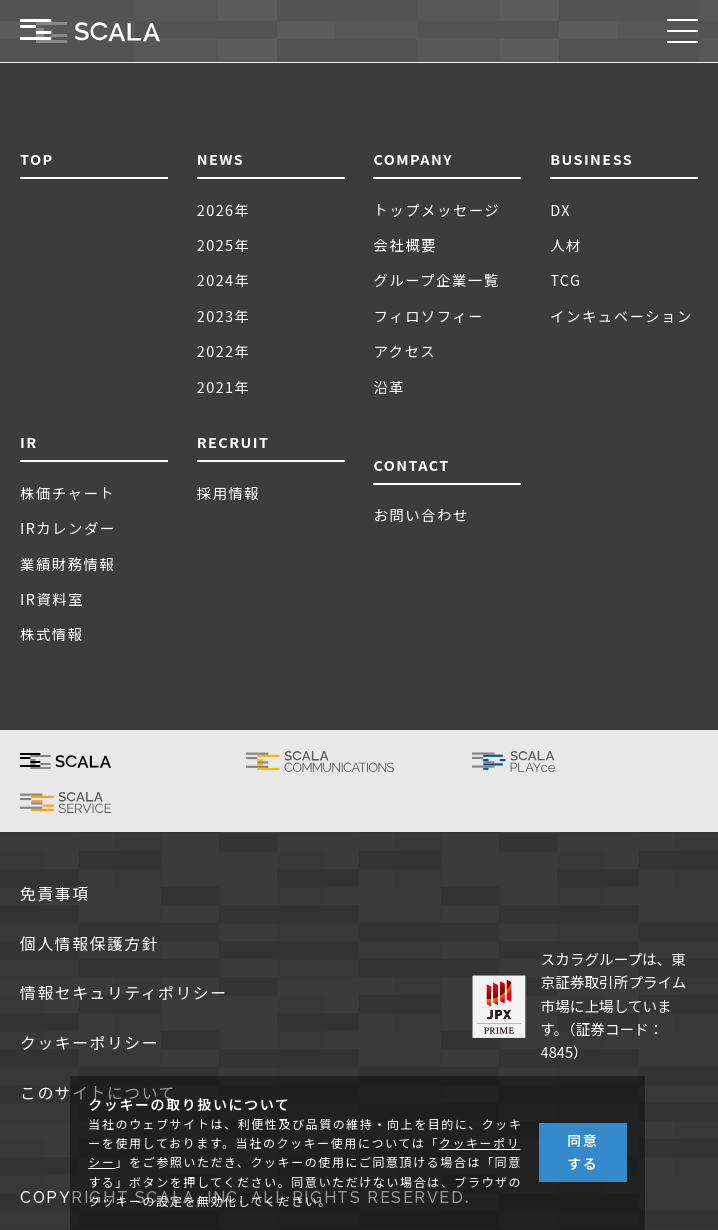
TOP (37, 158)
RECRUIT (233, 441)
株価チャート (67, 492)
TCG (565, 279)
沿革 (389, 386)
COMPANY (413, 158)
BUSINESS (591, 158)
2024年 (224, 279)
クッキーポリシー (89, 1043)
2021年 (224, 386)
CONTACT (411, 464)
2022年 (224, 350)
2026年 (224, 209)
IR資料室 (52, 598)
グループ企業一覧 (436, 279)
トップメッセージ (436, 209)
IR (29, 441)
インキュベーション (621, 315)
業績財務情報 (67, 563)
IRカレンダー (68, 527)
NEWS (221, 158)
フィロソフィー (428, 315)
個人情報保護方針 (89, 944)
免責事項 (55, 894)
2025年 (224, 244)
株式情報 (52, 633)
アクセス (404, 350)
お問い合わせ (420, 514)
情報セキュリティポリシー (124, 993)
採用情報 (229, 492)
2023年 (224, 315)
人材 (566, 244)
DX (560, 209)
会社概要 (405, 244)
